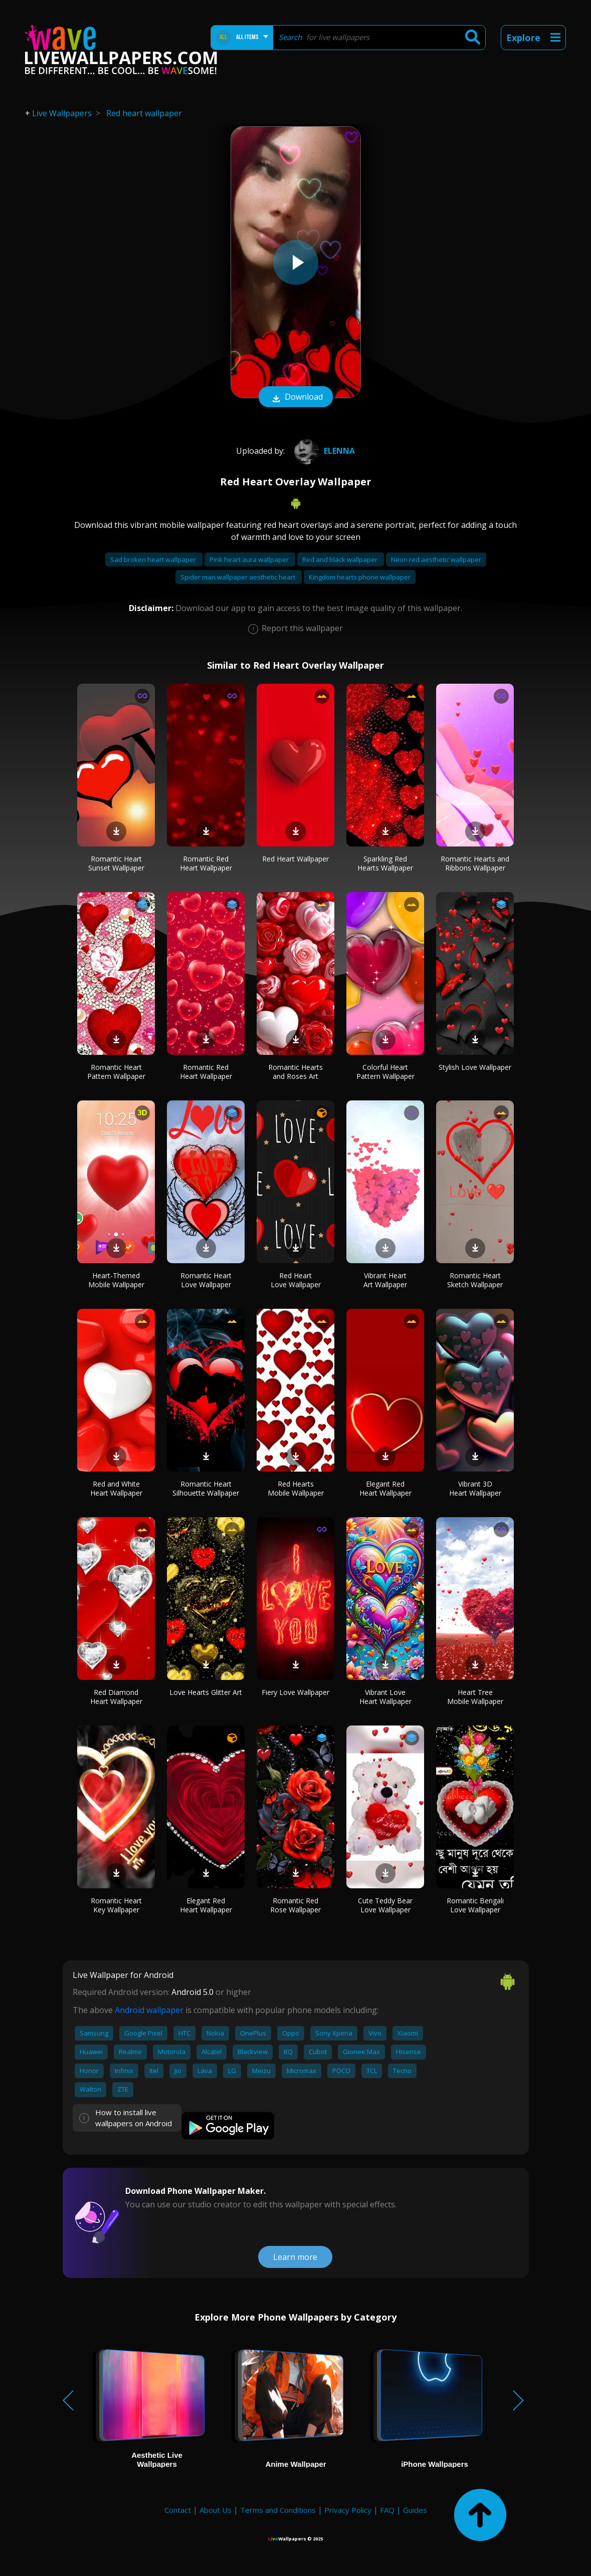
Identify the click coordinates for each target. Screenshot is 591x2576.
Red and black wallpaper (340, 559)
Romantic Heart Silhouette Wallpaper (205, 1488)
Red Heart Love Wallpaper (296, 1280)
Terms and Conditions (278, 2510)
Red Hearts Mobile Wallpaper (296, 1488)
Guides (415, 2510)
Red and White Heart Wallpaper (116, 1488)
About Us (216, 2510)
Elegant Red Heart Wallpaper (385, 1488)
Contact (177, 2510)
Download (296, 397)
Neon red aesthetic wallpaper (436, 559)
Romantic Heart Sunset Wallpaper (116, 863)
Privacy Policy (347, 2510)
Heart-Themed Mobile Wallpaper (116, 1280)
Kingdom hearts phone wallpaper (360, 577)
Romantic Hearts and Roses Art (295, 1071)
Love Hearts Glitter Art (205, 1692)
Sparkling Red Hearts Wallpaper (385, 863)
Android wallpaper (149, 2010)
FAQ (387, 2510)
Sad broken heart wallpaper (154, 559)
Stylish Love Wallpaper (475, 1067)
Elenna (323, 450)
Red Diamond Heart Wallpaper (116, 1696)
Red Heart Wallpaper (295, 859)
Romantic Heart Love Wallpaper (206, 1280)
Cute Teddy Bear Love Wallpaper (385, 1905)
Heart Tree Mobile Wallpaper (475, 1696)
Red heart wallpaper (144, 113)
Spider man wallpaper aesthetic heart (238, 577)
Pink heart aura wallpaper (250, 559)
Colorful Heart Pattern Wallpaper (385, 1071)
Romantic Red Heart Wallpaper (206, 863)
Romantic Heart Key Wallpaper (116, 1905)
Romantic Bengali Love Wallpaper (475, 1905)
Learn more (295, 2256)
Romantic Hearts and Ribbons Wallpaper (475, 863)
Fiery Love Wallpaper (295, 1692)
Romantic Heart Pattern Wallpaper (116, 1071)
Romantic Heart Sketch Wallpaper (475, 1280)
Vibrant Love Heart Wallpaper (385, 1696)
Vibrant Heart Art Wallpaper (385, 1280)
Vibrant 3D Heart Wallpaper (475, 1488)
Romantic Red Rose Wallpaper (295, 1905)
